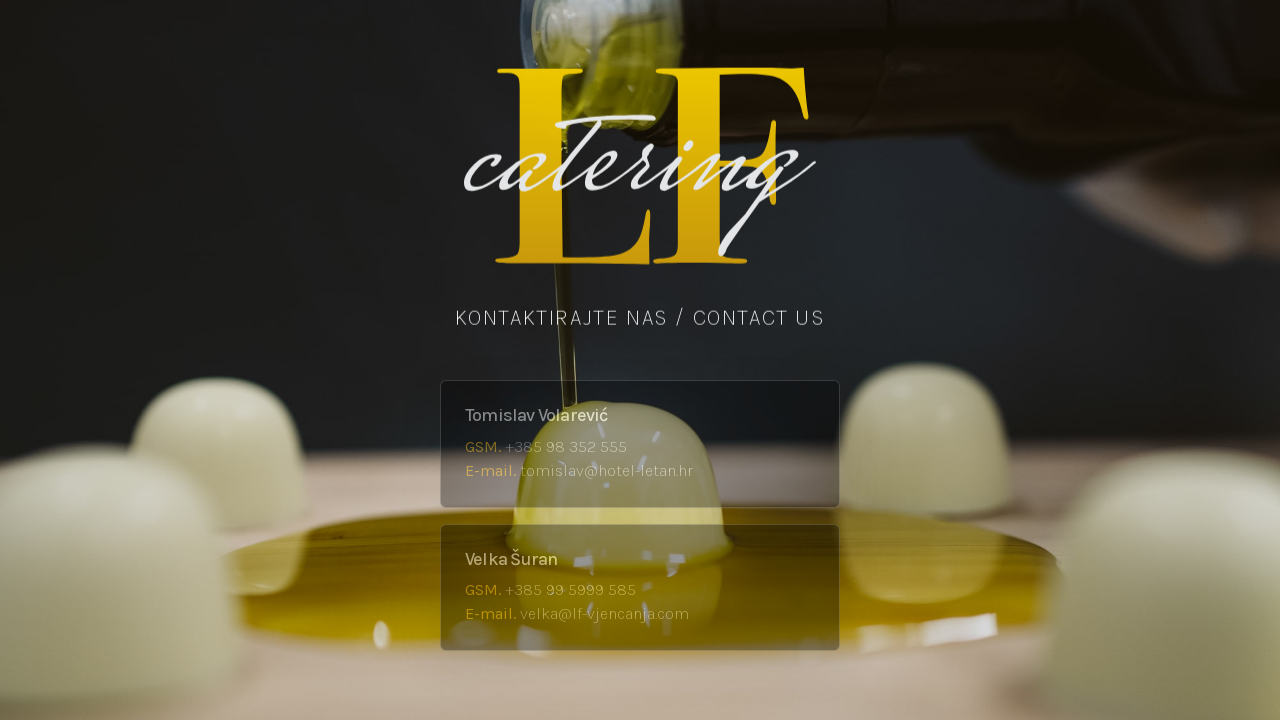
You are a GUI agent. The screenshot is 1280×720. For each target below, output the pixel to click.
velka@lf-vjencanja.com (604, 613)
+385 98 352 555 (566, 446)
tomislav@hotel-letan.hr (606, 470)
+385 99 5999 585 (570, 589)
